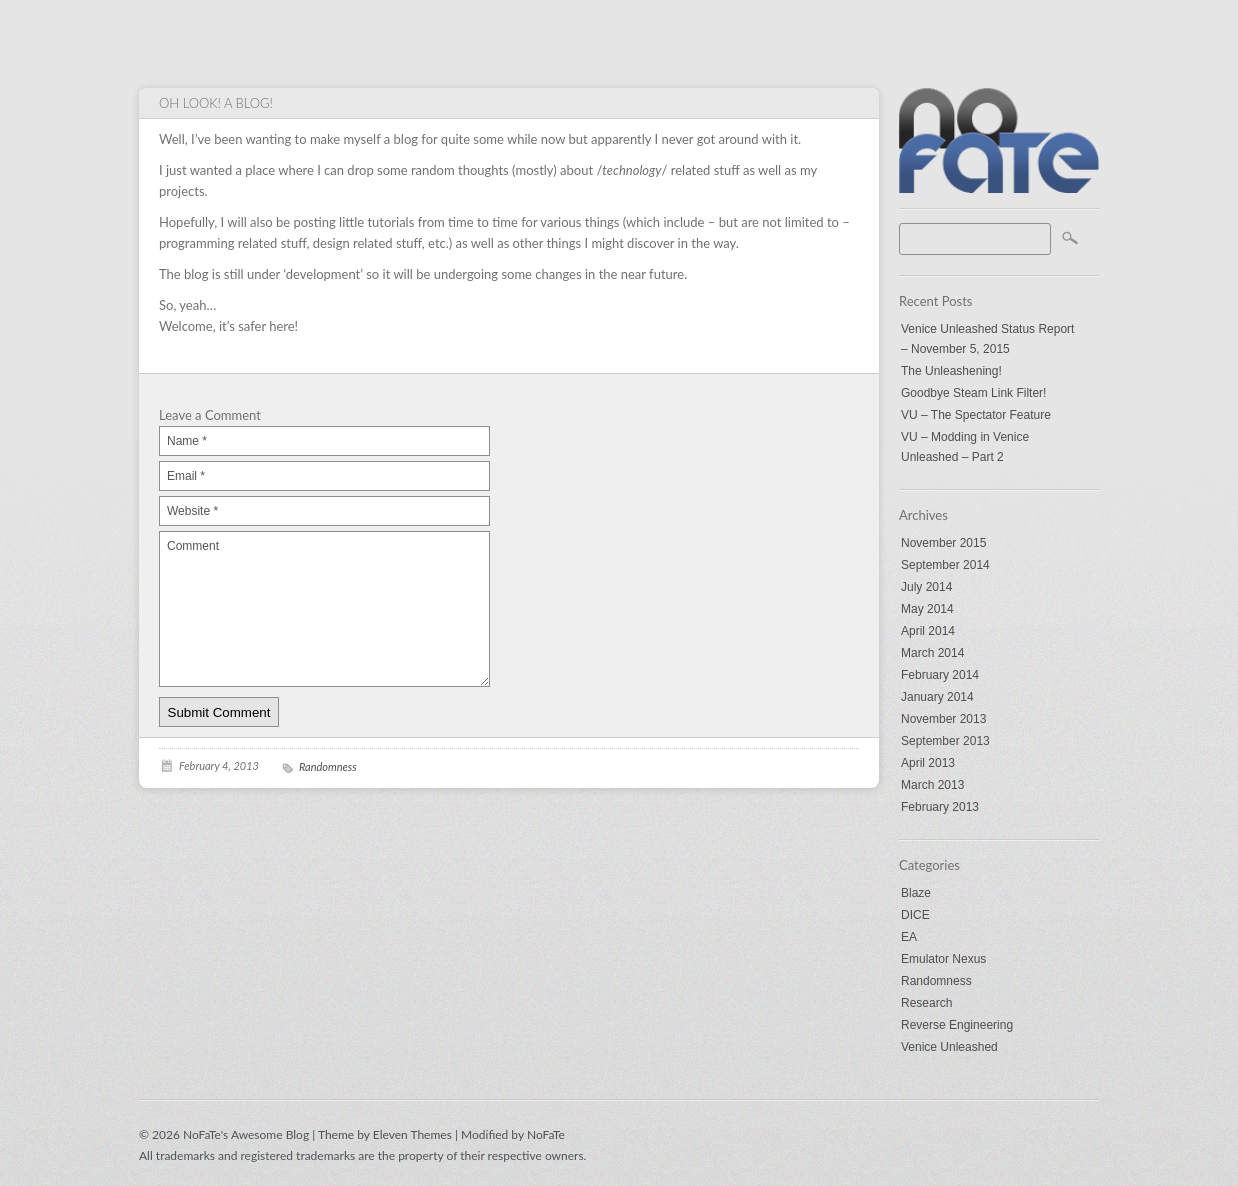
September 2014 (945, 565)
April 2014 (928, 631)
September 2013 (945, 741)
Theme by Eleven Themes (386, 1134)
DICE (915, 915)
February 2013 (940, 807)
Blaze (916, 893)
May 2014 (927, 609)
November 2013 (943, 719)
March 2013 (932, 785)
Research (926, 1003)
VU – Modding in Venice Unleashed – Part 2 (965, 447)
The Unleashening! (951, 371)
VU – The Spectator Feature (976, 415)
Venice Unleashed (949, 1047)
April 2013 (928, 763)
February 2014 (940, 675)
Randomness (936, 981)
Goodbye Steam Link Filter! (973, 393)
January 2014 (937, 697)
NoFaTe (546, 1134)
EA (909, 937)
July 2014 (926, 587)
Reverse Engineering (957, 1025)
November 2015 (943, 543)
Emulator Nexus (943, 959)
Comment (324, 609)
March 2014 (932, 653)
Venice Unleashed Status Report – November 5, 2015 (987, 339)
